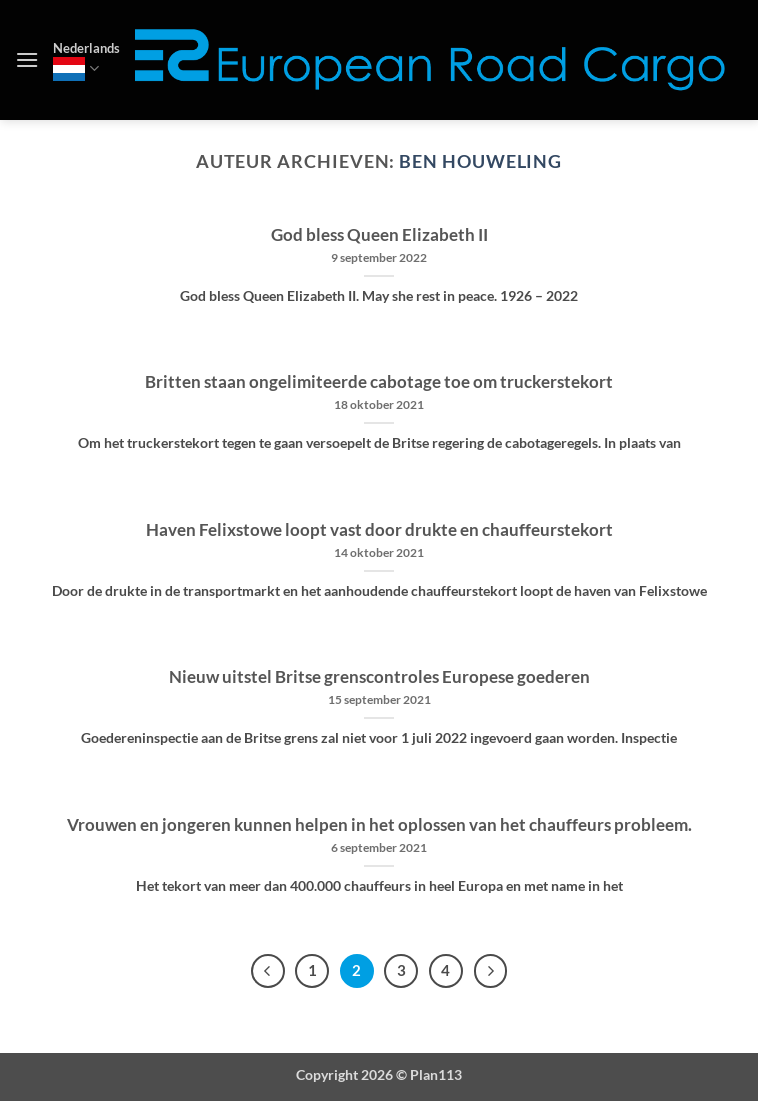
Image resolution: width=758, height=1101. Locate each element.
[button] (27, 59)
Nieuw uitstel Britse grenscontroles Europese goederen (379, 677)
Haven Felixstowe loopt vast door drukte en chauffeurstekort (379, 530)
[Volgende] (491, 971)
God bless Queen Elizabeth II (379, 235)
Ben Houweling (480, 161)
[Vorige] (268, 971)
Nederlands (86, 60)
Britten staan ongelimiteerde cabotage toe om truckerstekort (379, 382)
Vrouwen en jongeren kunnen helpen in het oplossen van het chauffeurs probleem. (379, 825)
